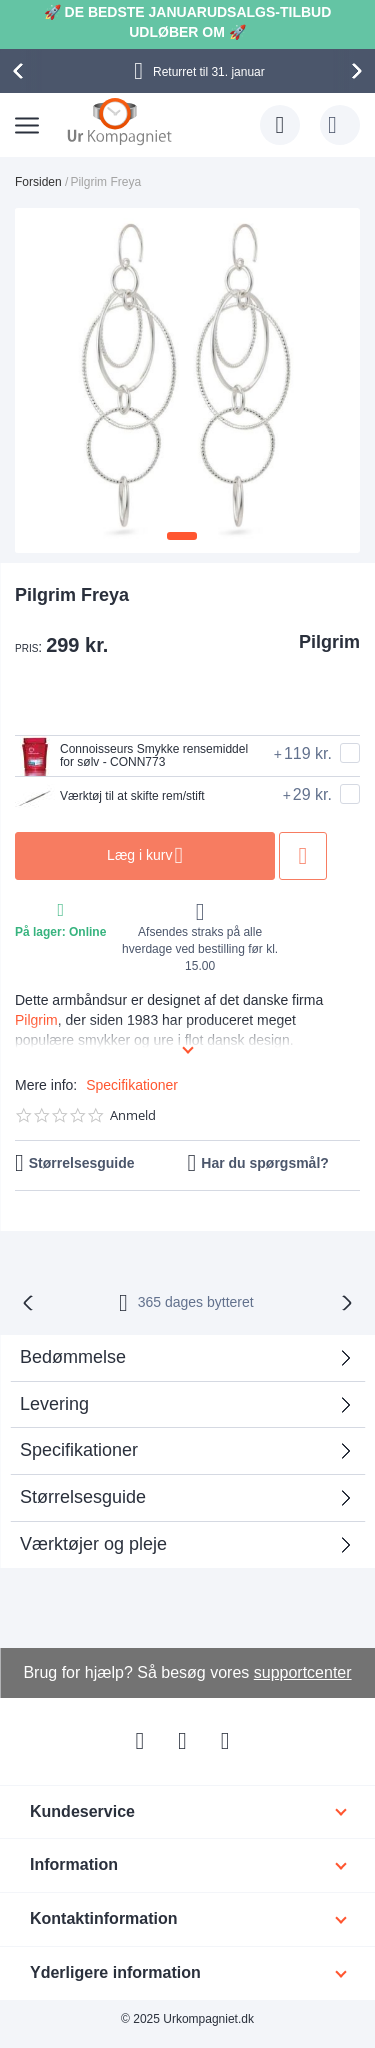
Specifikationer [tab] (79, 1450)
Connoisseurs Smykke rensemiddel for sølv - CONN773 (131, 756)
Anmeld (133, 1115)
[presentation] (21, 71)
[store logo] (119, 121)
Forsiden (38, 182)
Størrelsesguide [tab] (83, 1497)
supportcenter (303, 1672)
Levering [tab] (54, 1404)
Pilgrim (329, 642)
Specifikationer (132, 1085)
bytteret (196, 1302)
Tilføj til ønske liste (303, 856)
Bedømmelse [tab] (73, 1357)
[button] (182, 536)
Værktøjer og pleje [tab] (93, 1544)
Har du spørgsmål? (265, 1163)
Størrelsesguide (82, 1163)
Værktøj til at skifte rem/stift (110, 797)
